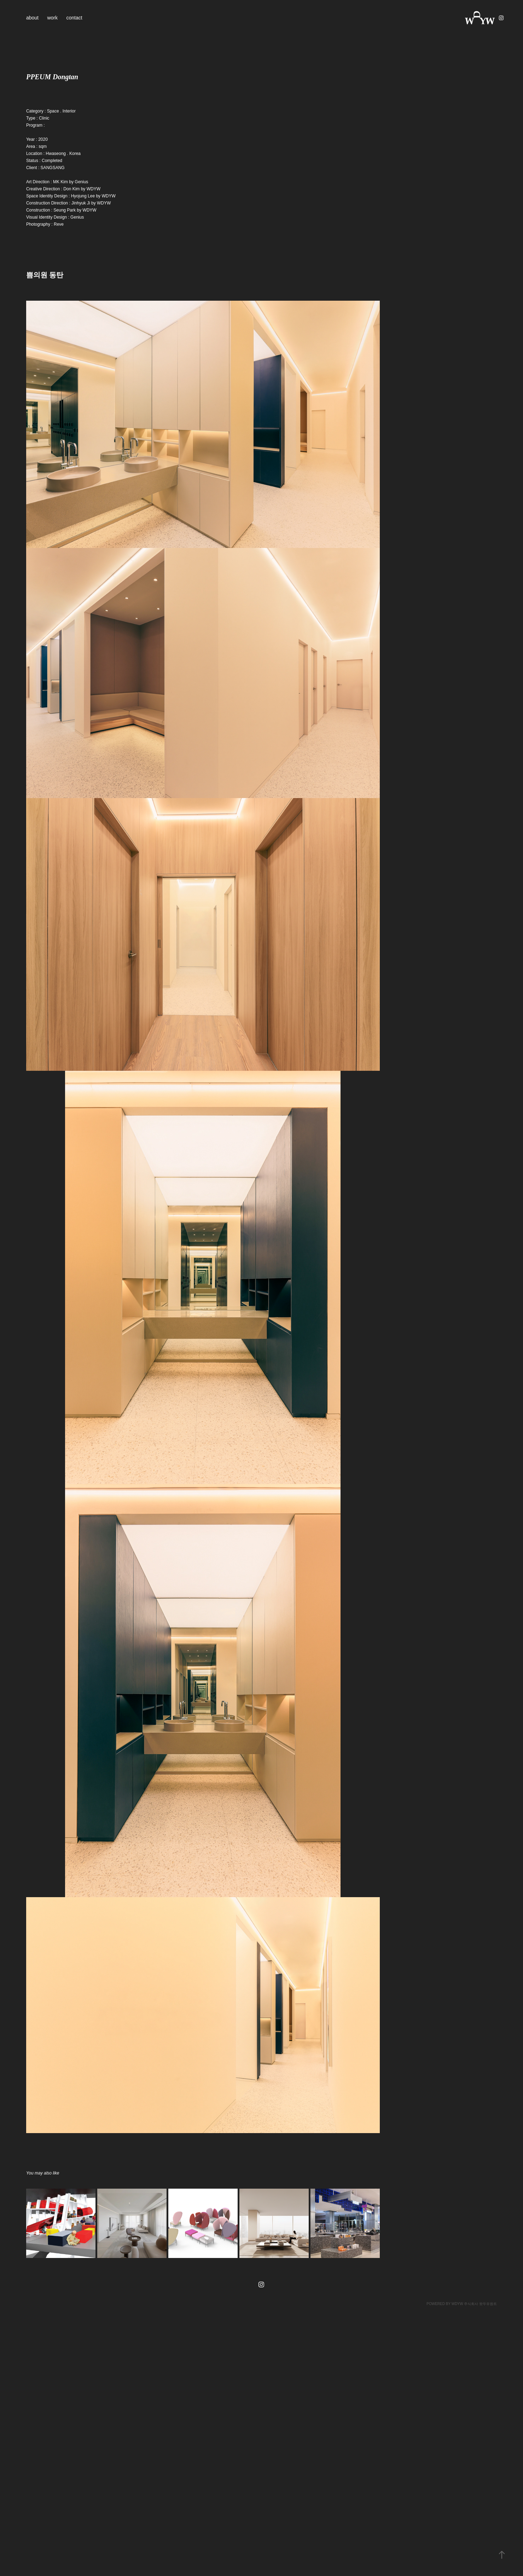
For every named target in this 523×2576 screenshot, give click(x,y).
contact (74, 18)
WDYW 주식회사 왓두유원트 (474, 2304)
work (52, 18)
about (32, 18)
